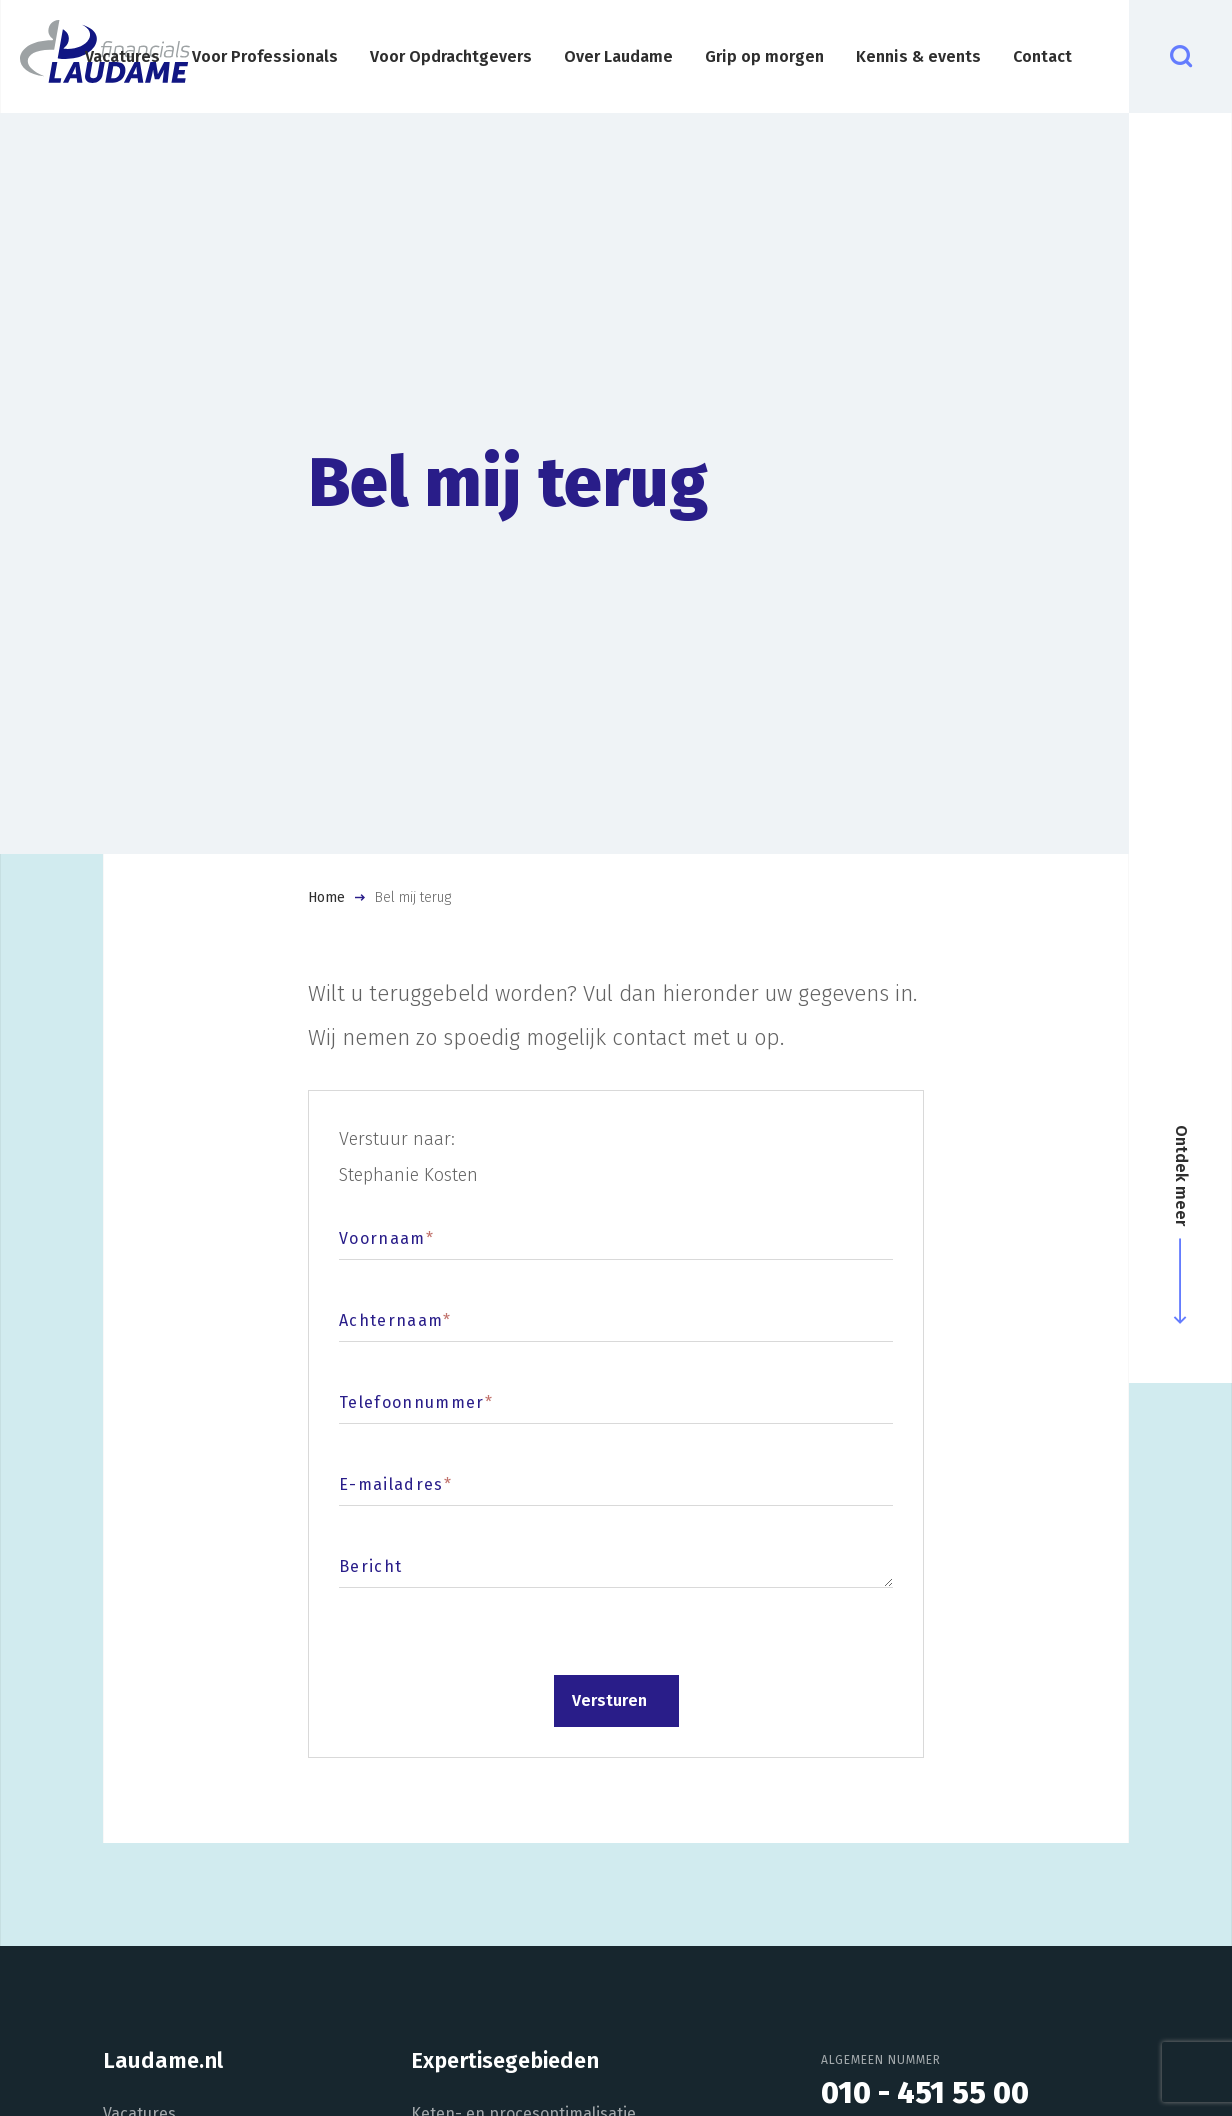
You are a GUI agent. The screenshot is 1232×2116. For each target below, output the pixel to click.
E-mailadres (395, 1484)
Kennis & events (918, 56)
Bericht (370, 1566)
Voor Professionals (265, 56)
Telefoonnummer (416, 1402)
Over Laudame (618, 56)
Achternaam (395, 1320)
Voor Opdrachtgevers (451, 56)
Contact (1042, 56)
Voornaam (386, 1238)
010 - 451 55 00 (925, 2093)
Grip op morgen (764, 56)
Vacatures (122, 56)
